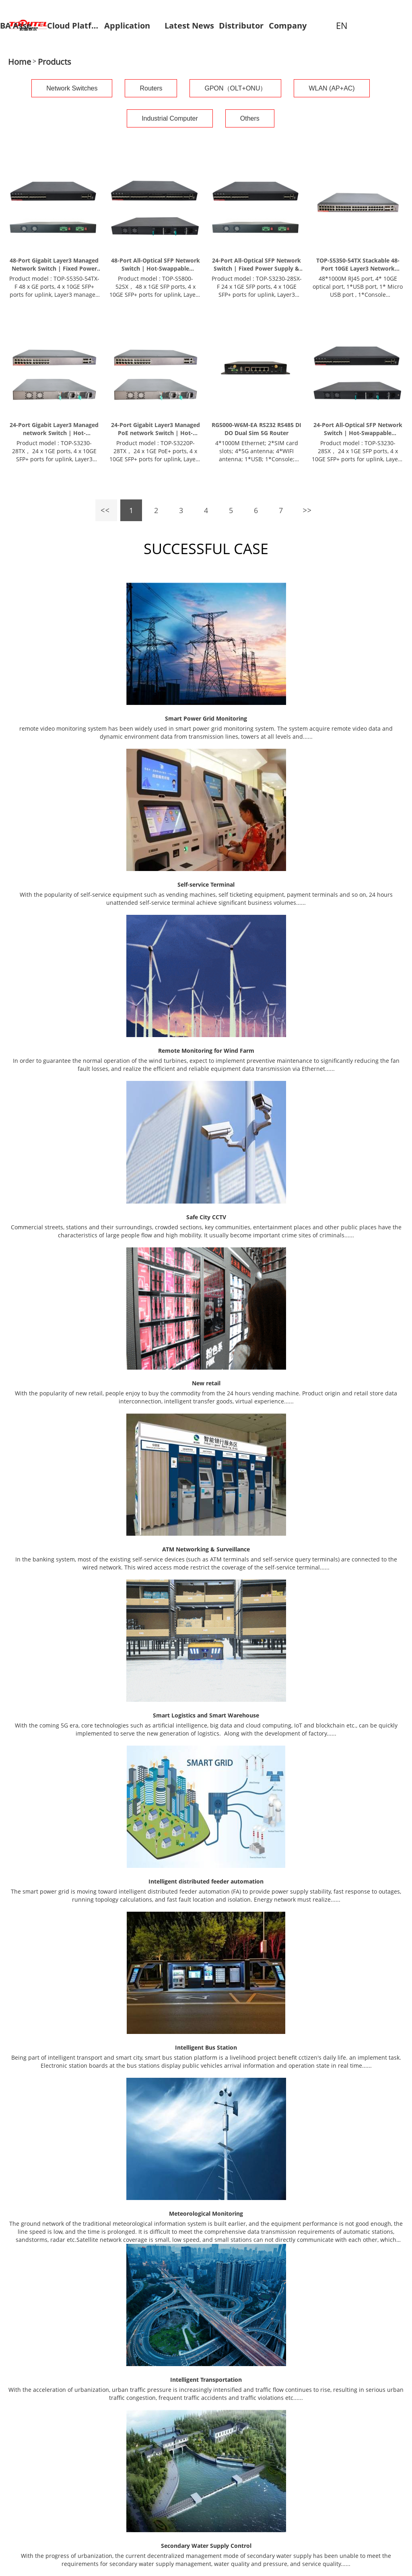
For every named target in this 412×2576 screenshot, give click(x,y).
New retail (206, 1383)
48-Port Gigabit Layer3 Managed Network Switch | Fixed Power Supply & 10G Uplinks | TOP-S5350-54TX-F (54, 265)
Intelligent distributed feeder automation (206, 1881)
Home (19, 61)
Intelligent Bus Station (206, 2047)
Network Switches (71, 88)
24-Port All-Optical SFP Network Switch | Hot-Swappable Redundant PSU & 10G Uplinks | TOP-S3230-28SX (357, 429)
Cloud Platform (73, 25)
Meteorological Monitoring (206, 2213)
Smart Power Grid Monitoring (206, 718)
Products (54, 61)
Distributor (241, 25)
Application (127, 25)
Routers (151, 88)
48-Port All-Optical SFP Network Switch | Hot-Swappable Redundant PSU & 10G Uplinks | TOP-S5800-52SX (155, 265)
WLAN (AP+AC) (331, 88)
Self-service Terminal (206, 884)
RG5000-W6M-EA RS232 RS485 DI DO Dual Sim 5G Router (256, 429)
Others (250, 118)
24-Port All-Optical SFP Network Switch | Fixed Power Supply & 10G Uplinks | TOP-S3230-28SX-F (256, 265)
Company (288, 25)
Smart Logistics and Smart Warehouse (206, 1715)
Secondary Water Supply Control (206, 2545)
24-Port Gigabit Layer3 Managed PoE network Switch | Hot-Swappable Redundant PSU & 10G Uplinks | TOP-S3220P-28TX (155, 429)
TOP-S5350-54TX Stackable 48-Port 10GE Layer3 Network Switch (358, 265)
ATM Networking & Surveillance (206, 1549)
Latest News (189, 25)
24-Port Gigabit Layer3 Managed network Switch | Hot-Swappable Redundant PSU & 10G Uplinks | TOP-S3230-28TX (54, 429)
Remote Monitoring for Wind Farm (206, 1050)
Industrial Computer (170, 118)
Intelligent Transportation (206, 2379)
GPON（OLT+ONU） (235, 88)
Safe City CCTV (206, 1217)
